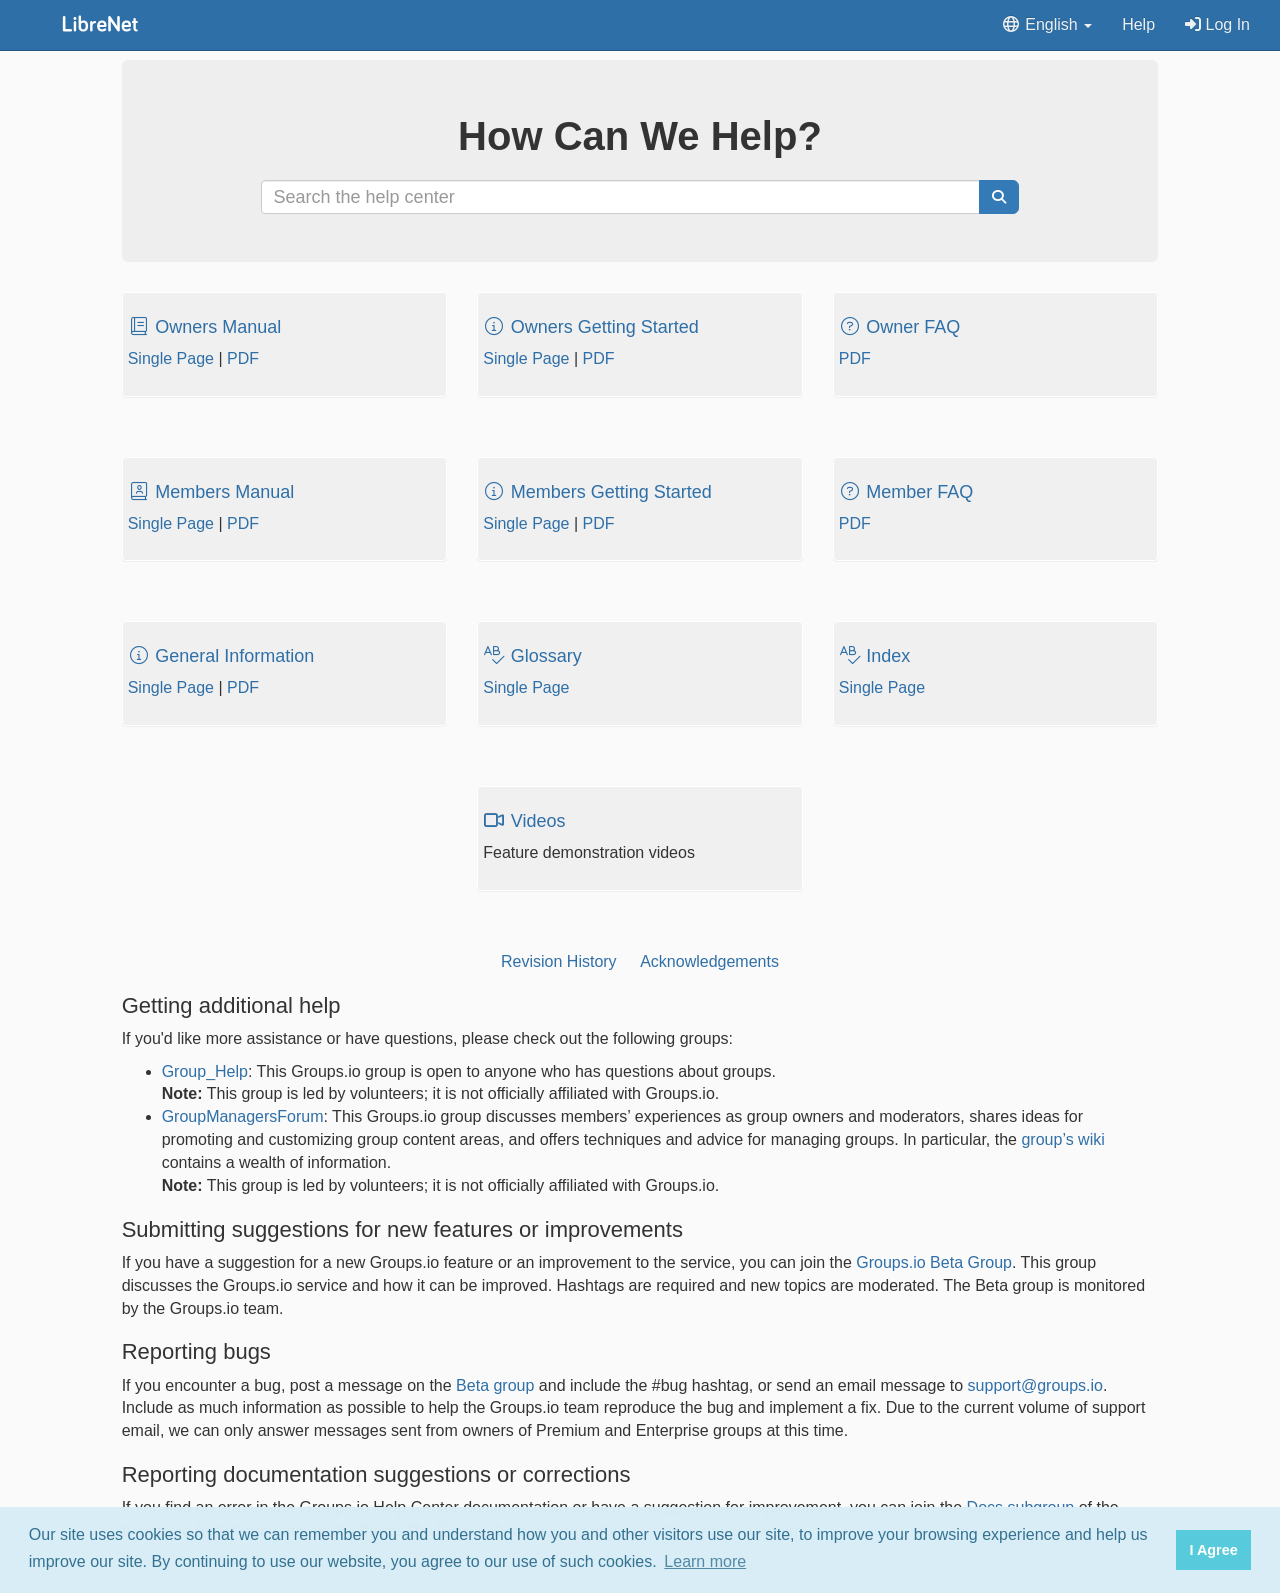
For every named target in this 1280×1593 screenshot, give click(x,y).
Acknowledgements (709, 961)
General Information (221, 656)
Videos (524, 821)
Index (875, 656)
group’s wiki (1062, 1139)
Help (1138, 24)
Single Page (171, 358)
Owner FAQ (900, 327)
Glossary (532, 656)
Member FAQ (906, 492)
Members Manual (211, 492)
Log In (1217, 24)
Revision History (559, 961)
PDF (243, 358)
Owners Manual (205, 327)
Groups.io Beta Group (934, 1262)
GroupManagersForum (243, 1116)
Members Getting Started (597, 492)
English (1046, 24)
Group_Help (205, 1071)
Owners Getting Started (591, 327)
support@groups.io (1035, 1385)
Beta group (495, 1385)
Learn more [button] (705, 1561)
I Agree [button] (1213, 1550)
